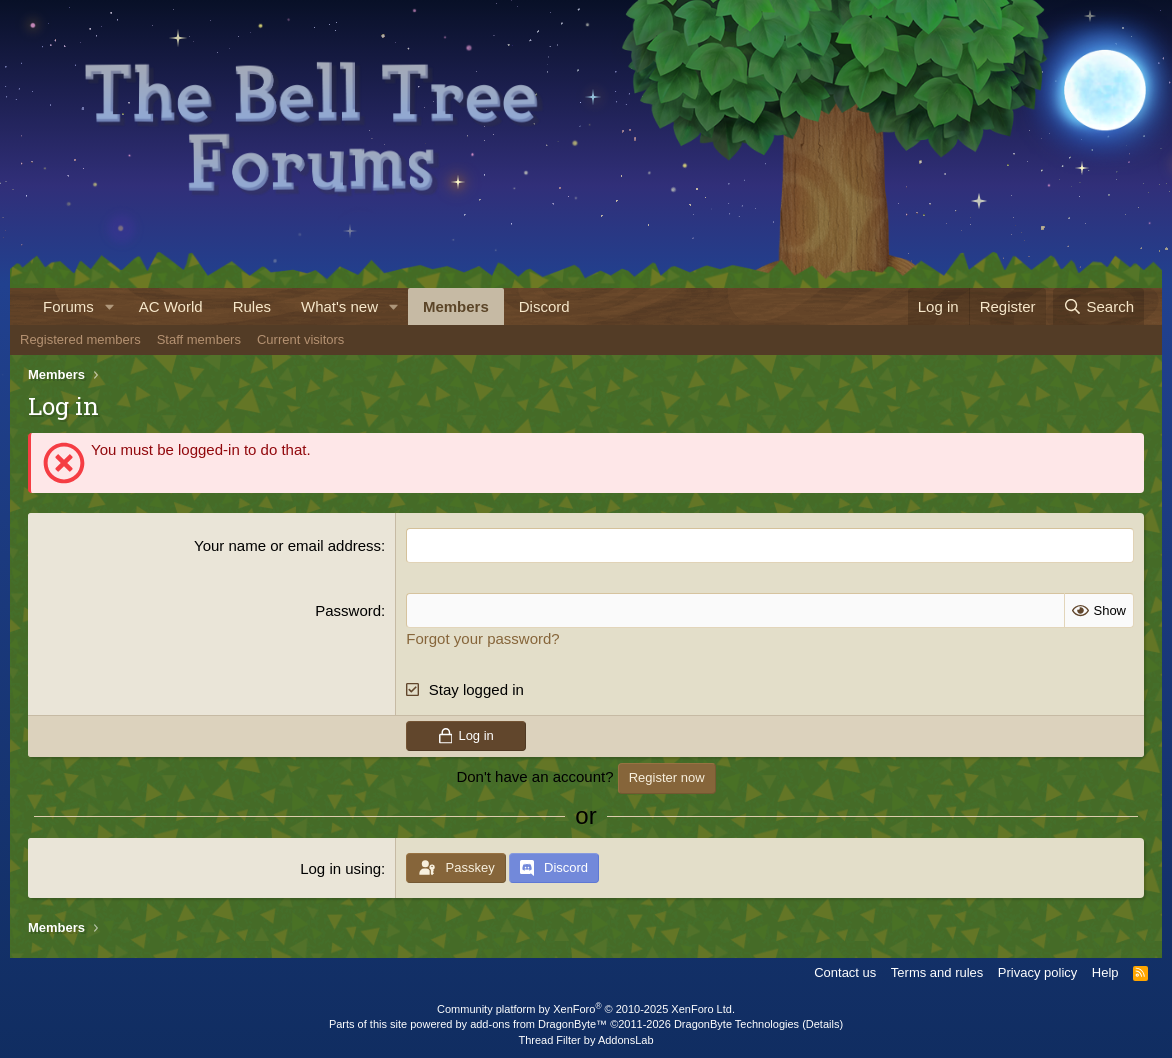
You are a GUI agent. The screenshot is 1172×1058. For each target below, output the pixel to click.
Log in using (340, 868)
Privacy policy (1037, 972)
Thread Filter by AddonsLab (585, 1040)
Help (1105, 972)
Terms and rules (937, 972)
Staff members (199, 339)
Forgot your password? (482, 638)
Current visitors (300, 339)
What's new (339, 306)
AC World (171, 306)
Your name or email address (287, 545)
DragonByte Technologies (736, 1024)
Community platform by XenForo (586, 1009)
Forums (68, 306)
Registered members (80, 339)
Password (348, 610)
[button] (110, 306)
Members (456, 306)
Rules (252, 306)
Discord (544, 306)
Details (823, 1024)
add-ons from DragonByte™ (538, 1024)
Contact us (845, 972)
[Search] (1098, 306)
